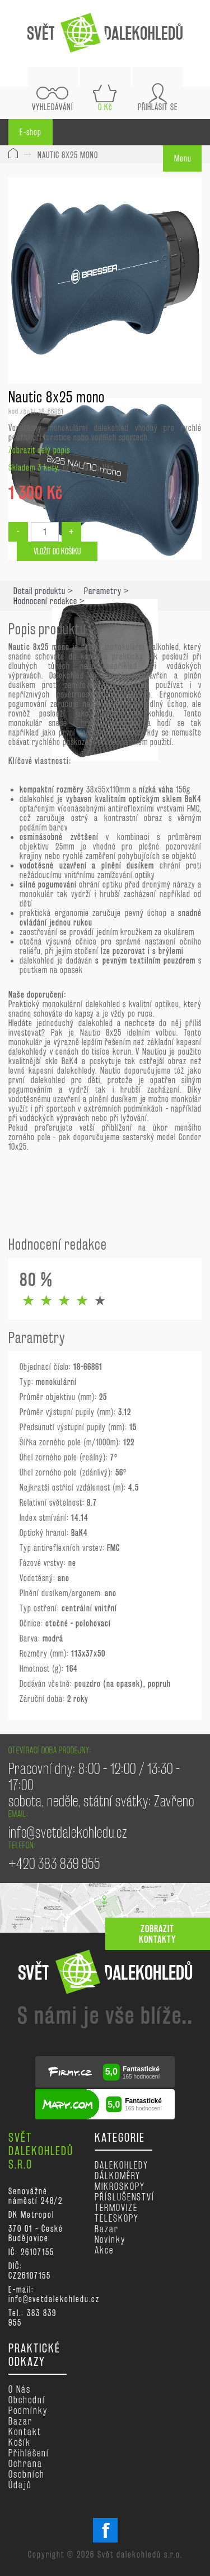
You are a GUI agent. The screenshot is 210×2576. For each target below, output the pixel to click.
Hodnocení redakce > (49, 601)
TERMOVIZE (116, 2207)
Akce (104, 2250)
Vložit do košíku (57, 551)
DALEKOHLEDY (121, 2165)
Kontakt (24, 2431)
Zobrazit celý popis (39, 450)
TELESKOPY (117, 2218)
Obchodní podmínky (28, 2405)
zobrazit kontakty (157, 1933)
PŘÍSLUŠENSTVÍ (125, 2196)
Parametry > (106, 591)
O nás (19, 2389)
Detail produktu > (43, 591)
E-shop (30, 132)
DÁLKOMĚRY (118, 2175)
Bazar (107, 2228)
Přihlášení (28, 2452)
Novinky (110, 2239)
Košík (19, 2442)
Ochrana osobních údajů (26, 2474)
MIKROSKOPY (120, 2186)
